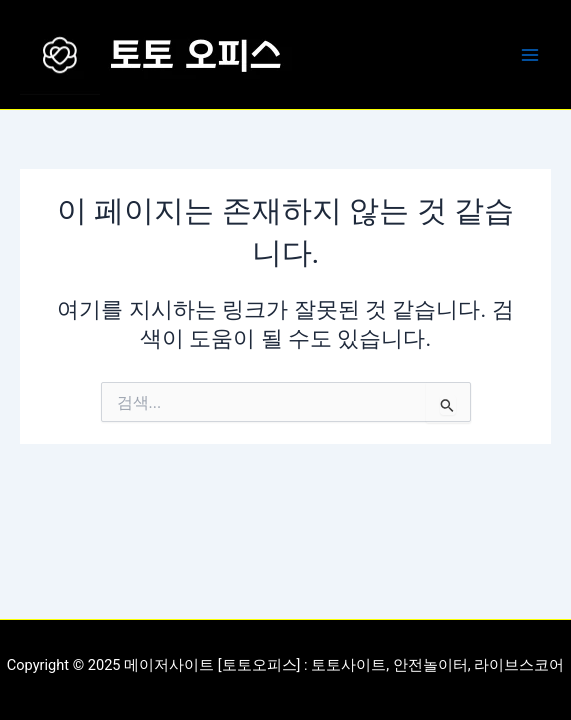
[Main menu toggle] (530, 55)
